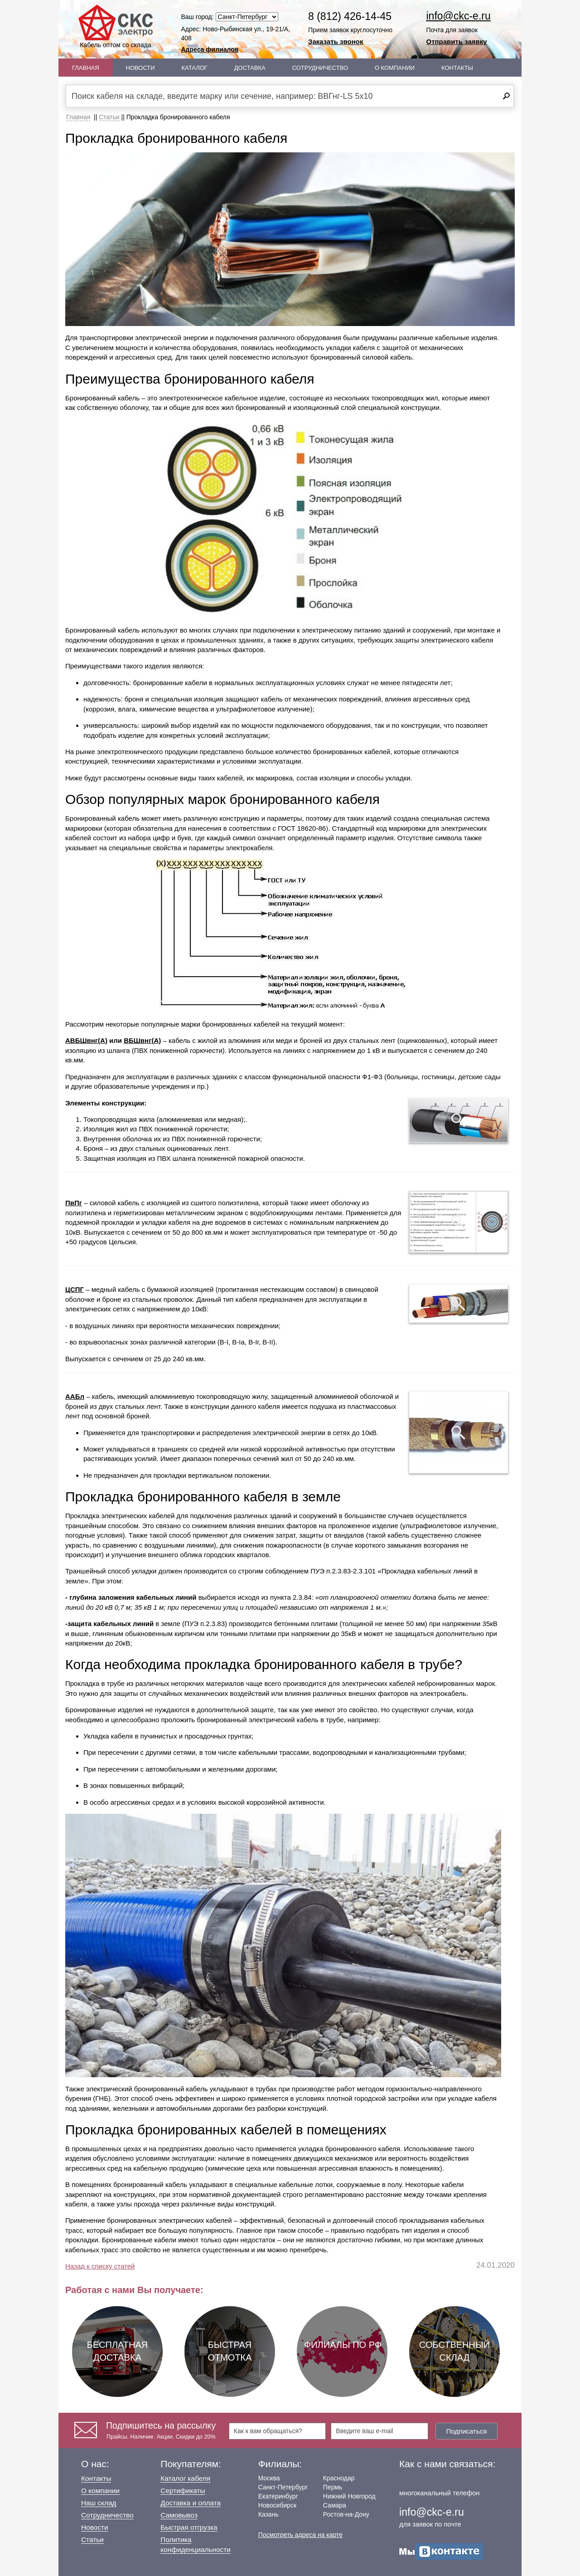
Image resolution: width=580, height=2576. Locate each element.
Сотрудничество (320, 67)
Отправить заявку (456, 41)
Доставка (250, 67)
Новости (140, 67)
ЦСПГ (74, 1289)
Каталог (195, 67)
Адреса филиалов (210, 49)
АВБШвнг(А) (86, 1040)
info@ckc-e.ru (458, 16)
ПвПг (73, 1203)
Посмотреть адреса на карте (300, 2534)
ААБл (74, 1396)
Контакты (457, 67)
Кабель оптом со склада (115, 27)
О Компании (395, 67)
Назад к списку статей (100, 2266)
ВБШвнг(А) (142, 1040)
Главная (85, 67)
